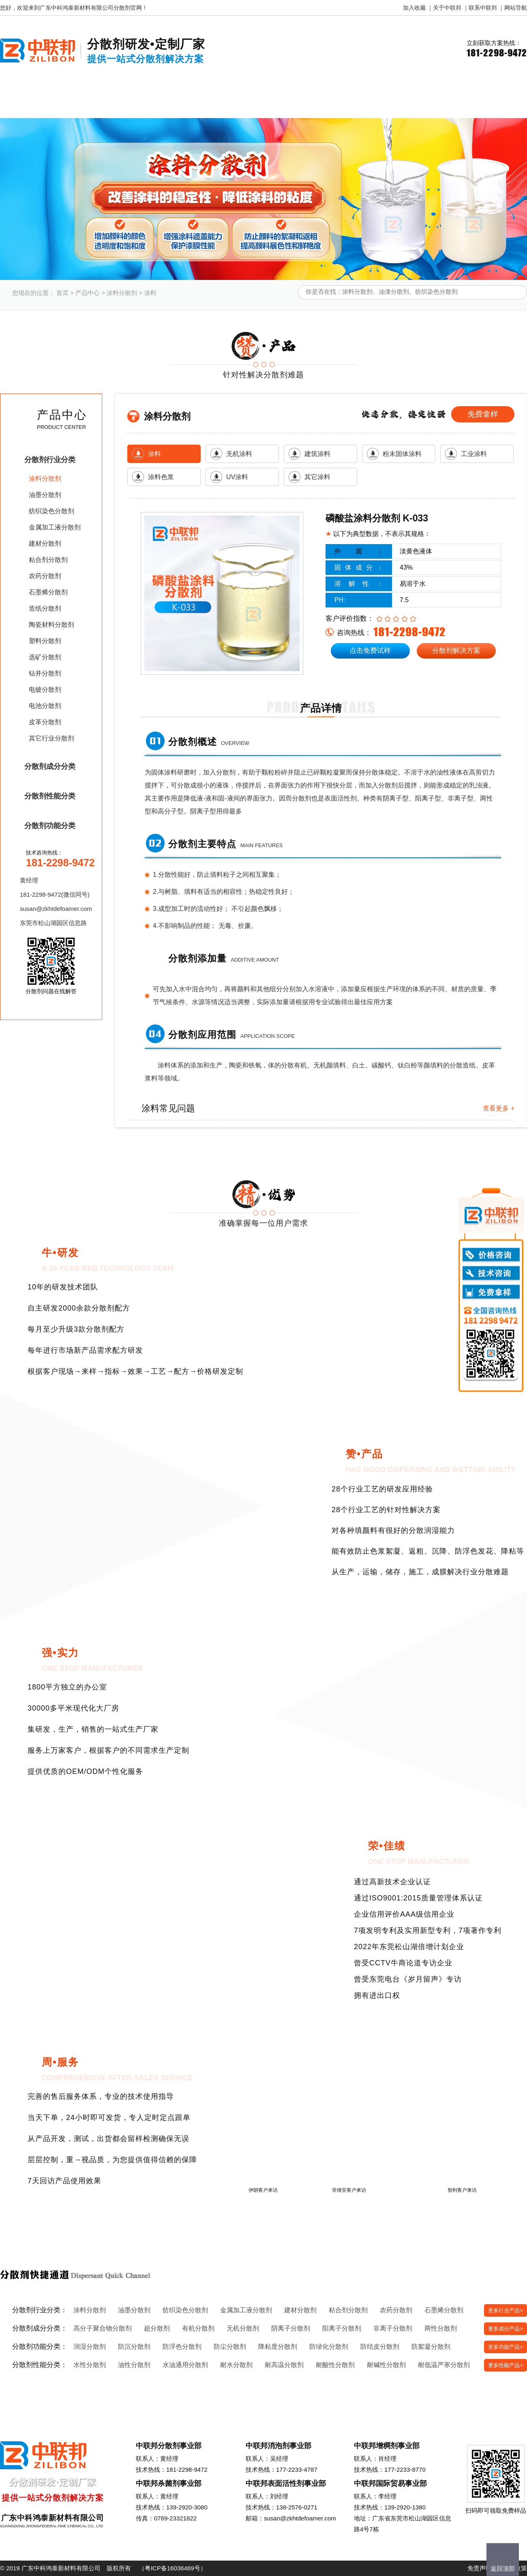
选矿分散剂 (45, 657)
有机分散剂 (198, 2328)
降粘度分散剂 (277, 2346)
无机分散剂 (243, 2328)
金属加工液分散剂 (55, 527)
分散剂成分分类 (49, 766)
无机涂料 (239, 453)
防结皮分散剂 (379, 2346)
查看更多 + (498, 1108)
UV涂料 (237, 476)
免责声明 (479, 2568)
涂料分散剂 (122, 292)
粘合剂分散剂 (48, 559)
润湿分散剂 (89, 2346)
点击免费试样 (370, 650)
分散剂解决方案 (456, 650)
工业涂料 (474, 453)
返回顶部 (503, 2568)
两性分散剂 (440, 2328)
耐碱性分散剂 (386, 2364)
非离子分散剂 (392, 2328)
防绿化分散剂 (328, 2346)
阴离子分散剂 (290, 2328)
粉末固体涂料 (402, 453)
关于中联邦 (447, 7)
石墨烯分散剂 (48, 592)
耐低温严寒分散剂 (444, 2364)
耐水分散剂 (236, 2364)
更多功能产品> (505, 2347)
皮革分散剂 (45, 722)
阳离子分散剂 (341, 2328)
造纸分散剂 (45, 608)
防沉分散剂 (134, 2346)
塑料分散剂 (45, 640)
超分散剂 (157, 2328)
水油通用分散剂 (185, 2364)
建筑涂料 (317, 453)
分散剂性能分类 (49, 796)
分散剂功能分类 (49, 826)
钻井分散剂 (45, 673)
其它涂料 (317, 476)
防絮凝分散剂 (430, 2346)
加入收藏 (414, 7)
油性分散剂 (134, 2364)
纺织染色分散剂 (51, 511)
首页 (62, 292)
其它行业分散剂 (51, 738)
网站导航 (515, 7)
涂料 (150, 292)
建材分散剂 (45, 543)
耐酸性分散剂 (335, 2364)
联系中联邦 (483, 7)
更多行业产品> (505, 2310)
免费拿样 (482, 414)
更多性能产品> (505, 2365)
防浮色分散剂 (182, 2346)
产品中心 (87, 292)
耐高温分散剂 (284, 2364)
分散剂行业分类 (49, 460)
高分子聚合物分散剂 (102, 2328)
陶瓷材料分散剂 (51, 624)
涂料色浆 (161, 476)
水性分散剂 (89, 2364)
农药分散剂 (45, 575)
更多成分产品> (505, 2329)
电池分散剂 (45, 705)
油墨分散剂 (45, 494)
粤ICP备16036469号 (172, 2568)
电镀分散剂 (45, 689)
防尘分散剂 (230, 2346)
